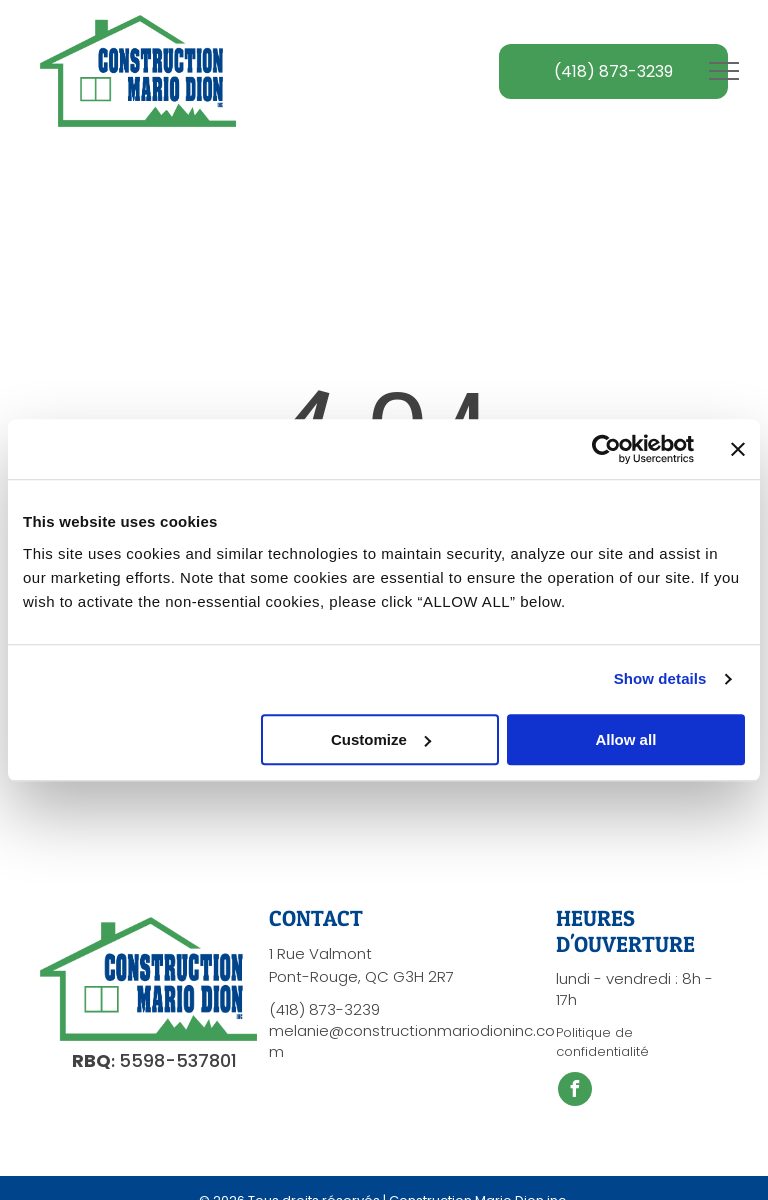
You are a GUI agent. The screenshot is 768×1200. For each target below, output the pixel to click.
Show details (660, 678)
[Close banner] (738, 449)
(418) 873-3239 (324, 1009)
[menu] (724, 71)
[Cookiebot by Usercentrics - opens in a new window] (606, 449)
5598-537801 (178, 1060)
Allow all (625, 739)
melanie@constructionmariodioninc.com (412, 1041)
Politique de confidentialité (602, 1042)
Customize (381, 739)
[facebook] (575, 1091)
